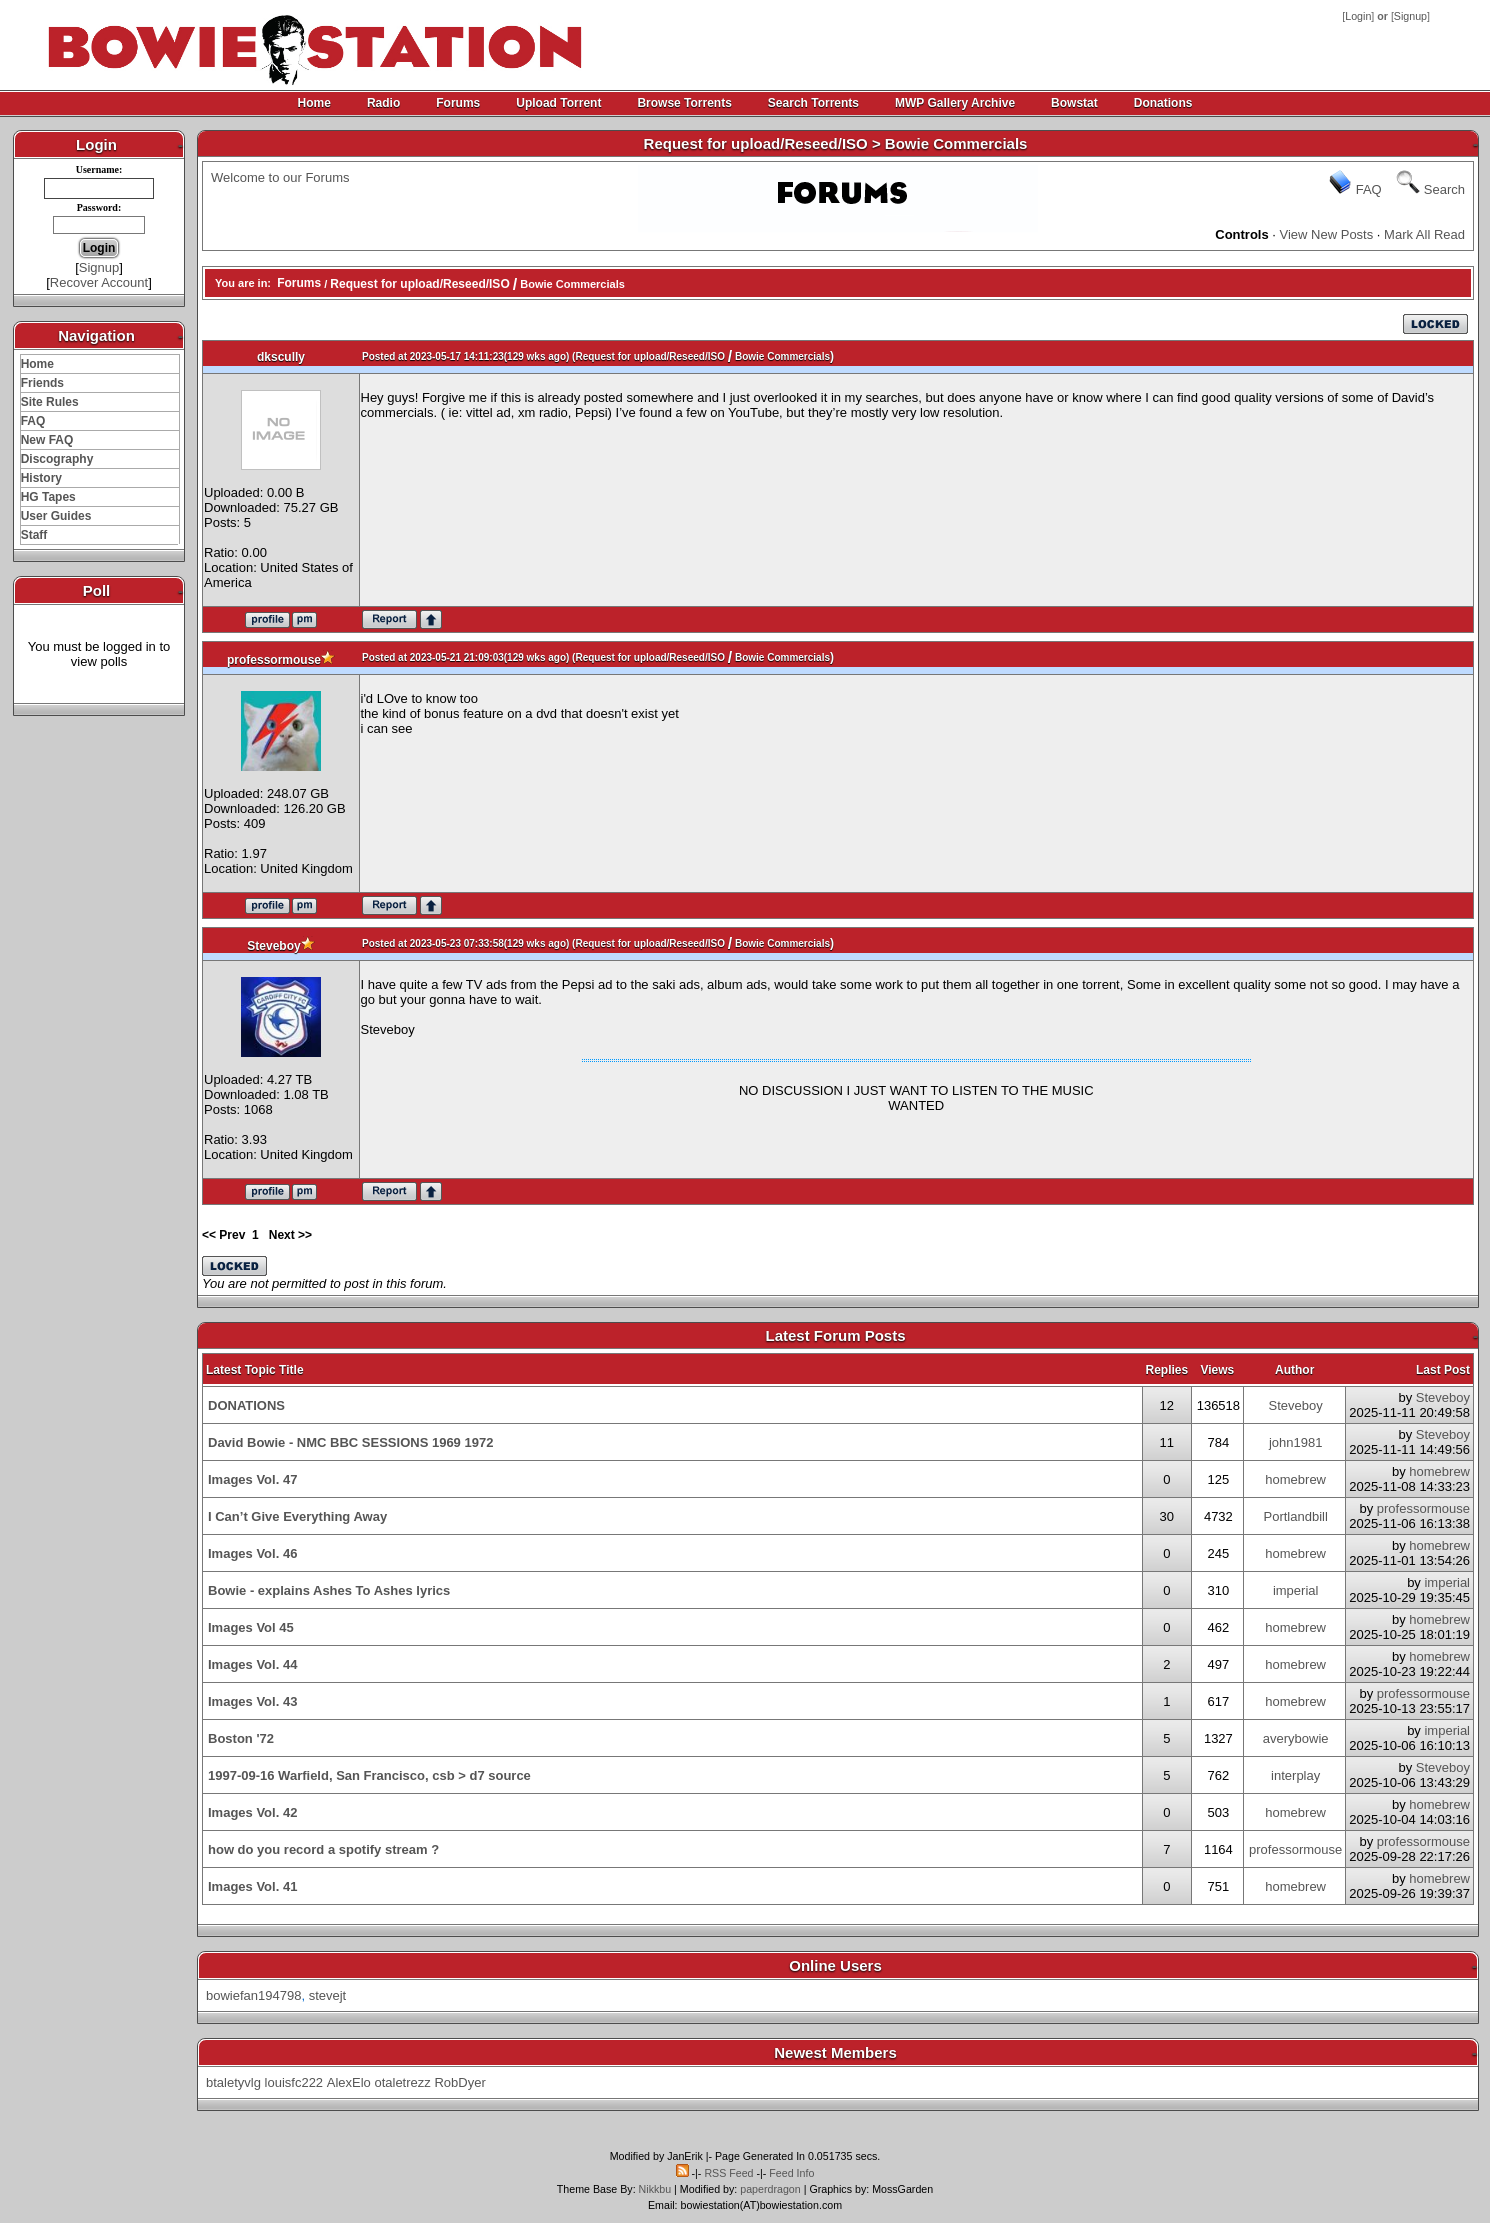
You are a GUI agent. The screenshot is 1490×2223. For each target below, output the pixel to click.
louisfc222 (294, 2082)
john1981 (1296, 1442)
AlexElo (349, 2082)
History (41, 478)
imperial (1296, 1590)
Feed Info (791, 2173)
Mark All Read (1424, 234)
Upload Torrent (558, 103)
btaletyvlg (233, 2082)
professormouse (274, 660)
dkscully (281, 357)
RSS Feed (728, 2173)
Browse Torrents (684, 103)
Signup (1410, 16)
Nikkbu (655, 2189)
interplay (1295, 1775)
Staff (34, 535)
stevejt (328, 1995)
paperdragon (770, 2189)
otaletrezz (402, 2082)
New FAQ (47, 440)
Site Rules (50, 402)
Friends (42, 383)
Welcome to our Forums (280, 177)
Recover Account (99, 282)
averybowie (1296, 1738)
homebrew (1295, 1479)
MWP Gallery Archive (955, 103)
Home (314, 103)
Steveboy (273, 946)
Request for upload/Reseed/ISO (419, 284)
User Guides (56, 516)
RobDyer (459, 2082)
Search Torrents (813, 103)
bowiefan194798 (253, 1995)
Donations (1163, 103)
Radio (383, 103)
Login (1358, 16)
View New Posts (1327, 234)
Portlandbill (1296, 1516)
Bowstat (1074, 103)
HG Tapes (48, 497)
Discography (57, 459)
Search (1444, 189)
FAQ (33, 421)
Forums (458, 103)
